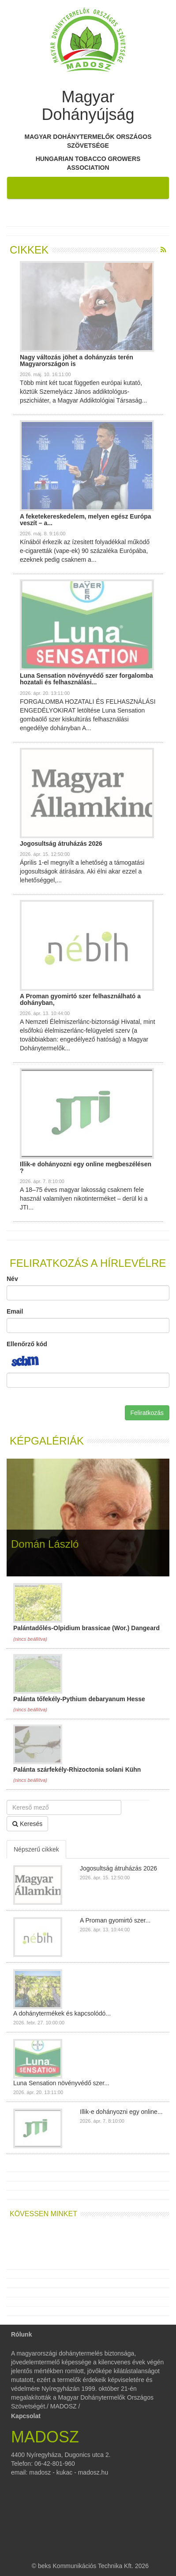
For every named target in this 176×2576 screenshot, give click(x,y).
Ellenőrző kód (27, 1344)
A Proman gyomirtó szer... (115, 1920)
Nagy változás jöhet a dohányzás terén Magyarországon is (76, 360)
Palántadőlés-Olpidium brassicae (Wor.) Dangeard (86, 1627)
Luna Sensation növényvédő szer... (61, 2083)
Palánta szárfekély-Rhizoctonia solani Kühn (77, 1769)
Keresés (27, 1823)
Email (15, 1311)
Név (12, 1278)
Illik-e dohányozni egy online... (121, 2111)
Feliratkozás (147, 1412)
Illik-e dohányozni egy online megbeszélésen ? (85, 1167)
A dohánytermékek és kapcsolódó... (62, 2013)
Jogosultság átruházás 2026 (61, 843)
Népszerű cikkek (36, 1849)
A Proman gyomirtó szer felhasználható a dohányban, (80, 999)
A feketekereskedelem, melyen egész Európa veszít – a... (85, 519)
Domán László (45, 1544)
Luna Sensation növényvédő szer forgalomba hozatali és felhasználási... (86, 679)
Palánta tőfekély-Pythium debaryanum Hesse (79, 1698)
